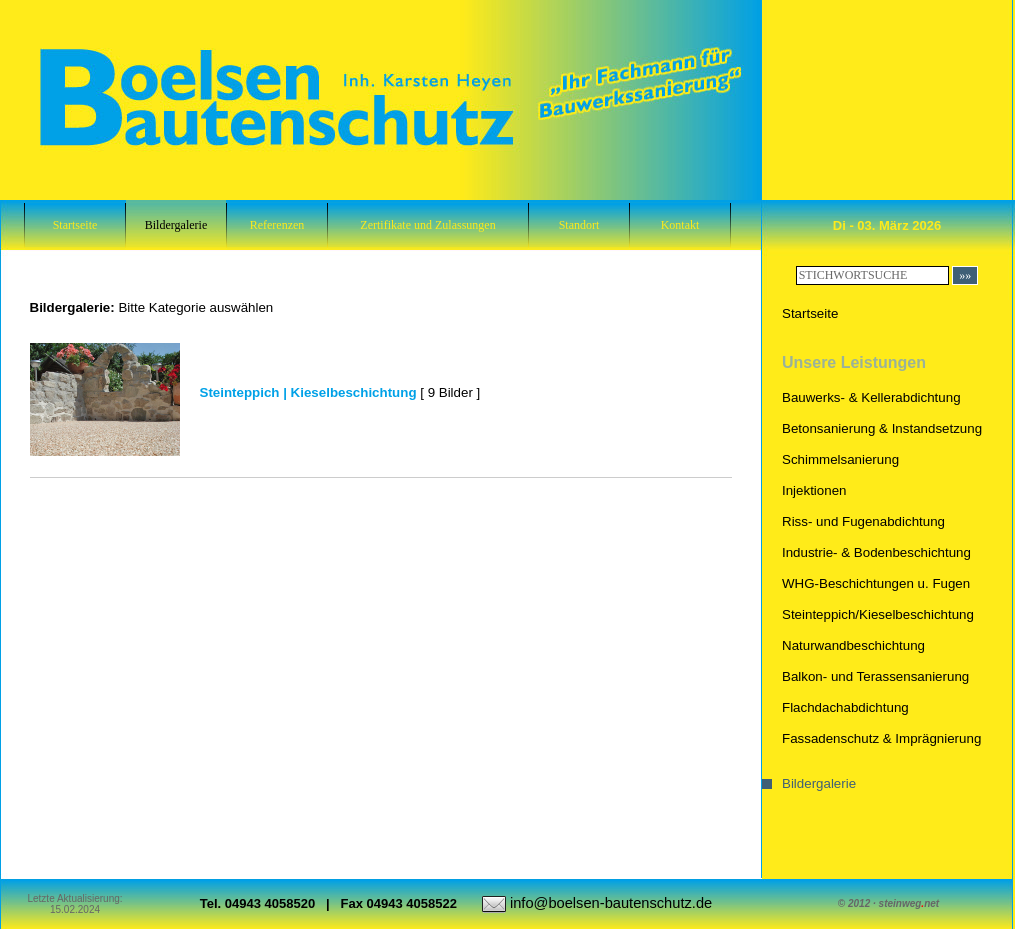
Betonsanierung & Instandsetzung (882, 428)
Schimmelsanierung (840, 459)
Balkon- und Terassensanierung (875, 676)
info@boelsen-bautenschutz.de (611, 903)
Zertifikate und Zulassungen (427, 225)
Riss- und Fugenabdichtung (863, 521)
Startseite (75, 225)
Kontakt (680, 225)
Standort (579, 225)
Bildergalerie (176, 225)
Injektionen (814, 490)
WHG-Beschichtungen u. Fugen (876, 583)
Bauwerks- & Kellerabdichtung (871, 397)
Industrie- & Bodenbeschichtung (876, 552)
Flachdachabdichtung (845, 707)
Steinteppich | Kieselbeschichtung (308, 392)
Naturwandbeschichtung (853, 645)
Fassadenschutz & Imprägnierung (881, 738)
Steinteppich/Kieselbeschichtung (878, 614)
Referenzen (277, 225)
